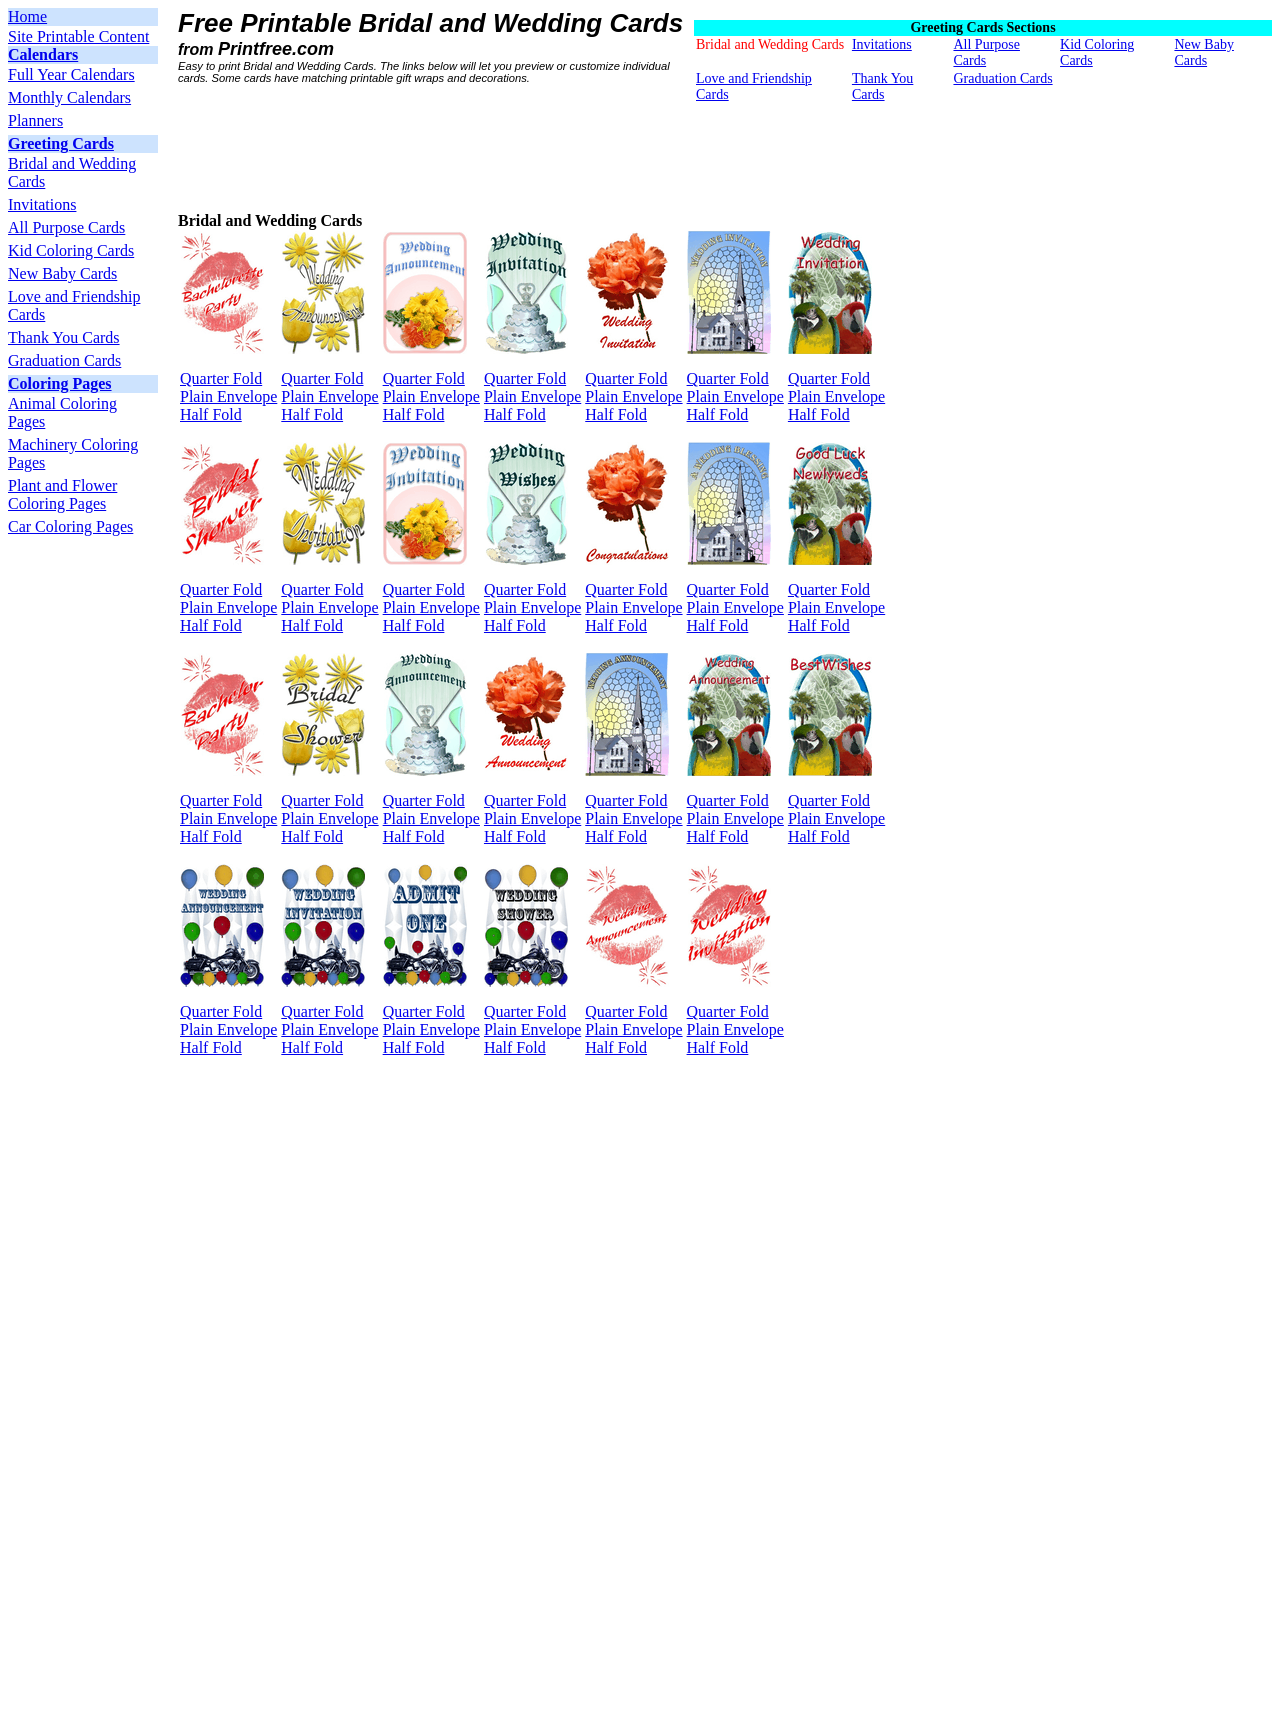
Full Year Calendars (71, 74)
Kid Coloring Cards (71, 250)
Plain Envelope (228, 396)
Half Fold (211, 414)
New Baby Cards (62, 273)
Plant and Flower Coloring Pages (62, 494)
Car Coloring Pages (70, 526)
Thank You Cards (64, 337)
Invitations (42, 204)
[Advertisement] (542, 149)
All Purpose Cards (66, 227)
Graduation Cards (64, 360)
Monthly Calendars (69, 97)
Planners (35, 120)
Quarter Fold (221, 378)
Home (27, 16)
